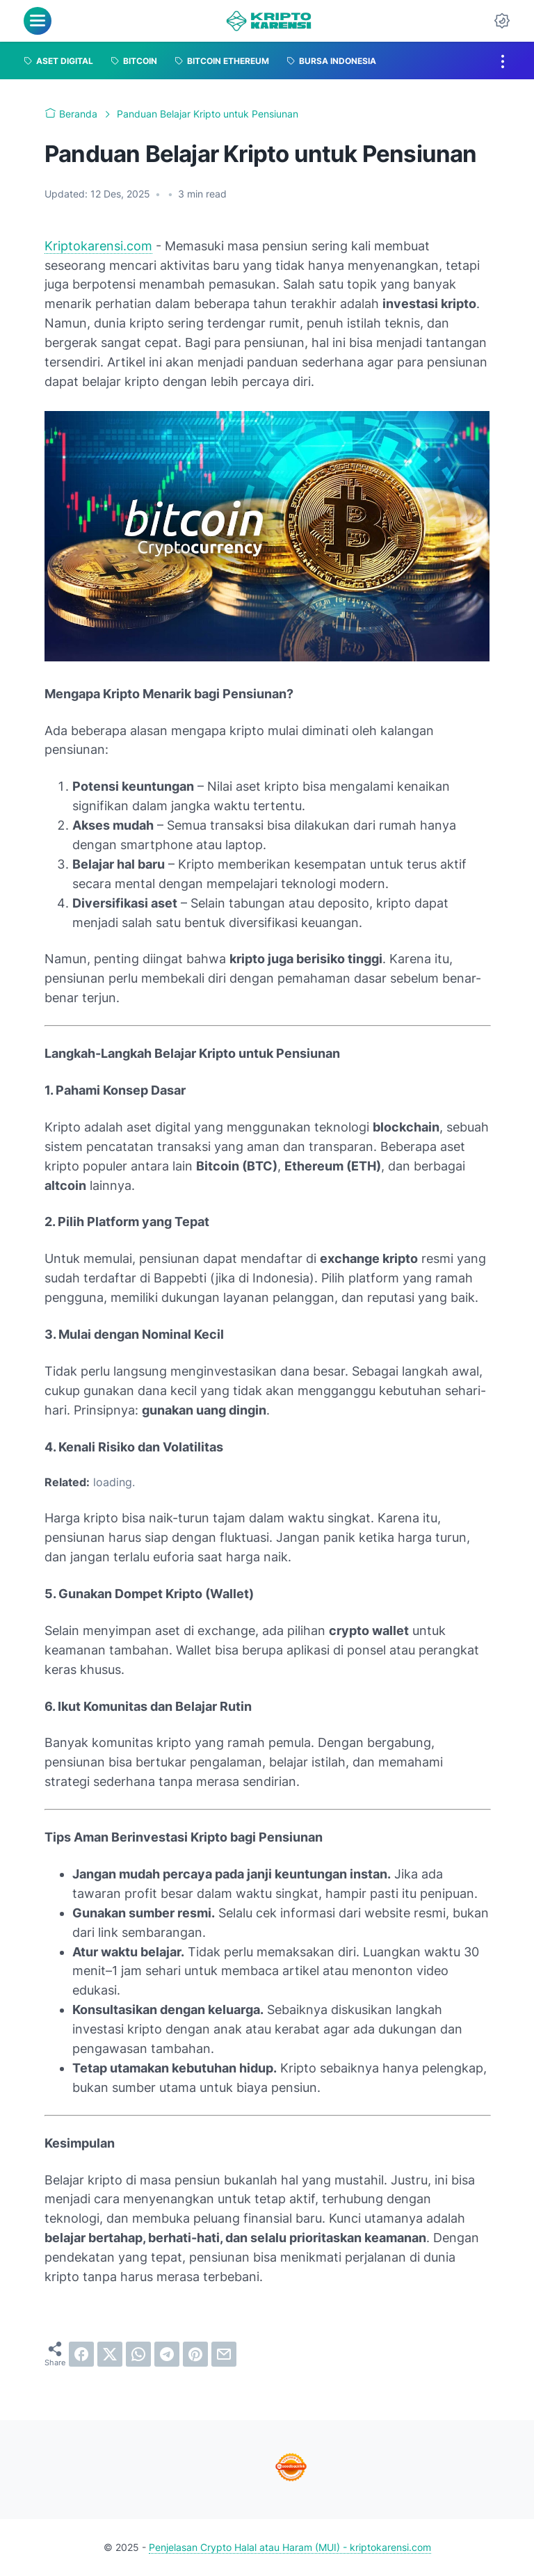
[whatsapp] (138, 2354)
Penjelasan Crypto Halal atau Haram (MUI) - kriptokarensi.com (290, 2547)
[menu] (37, 21)
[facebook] (81, 2354)
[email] (223, 2354)
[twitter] (109, 2354)
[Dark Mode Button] (502, 21)
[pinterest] (195, 2354)
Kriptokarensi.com (98, 246)
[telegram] (166, 2354)
